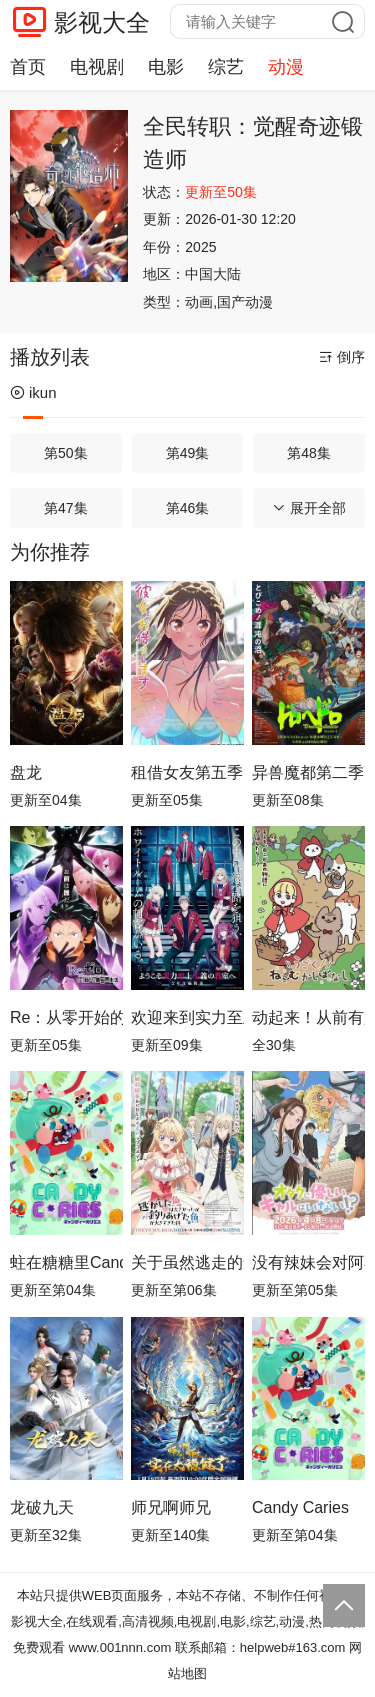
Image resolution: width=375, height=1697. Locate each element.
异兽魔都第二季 (308, 772)
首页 (28, 67)
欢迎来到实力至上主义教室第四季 (187, 1017)
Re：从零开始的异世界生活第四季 (66, 1017)
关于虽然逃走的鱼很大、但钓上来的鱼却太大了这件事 (187, 1262)
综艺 (226, 67)
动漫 (286, 67)
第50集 (66, 453)
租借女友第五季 (187, 772)
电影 (166, 67)
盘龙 (26, 772)
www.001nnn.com (120, 1647)
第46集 (188, 508)
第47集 (66, 508)
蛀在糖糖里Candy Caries (66, 1262)
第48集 (309, 453)
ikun (33, 392)
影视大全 (102, 22)
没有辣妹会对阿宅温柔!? (308, 1262)
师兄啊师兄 (171, 1507)
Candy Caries (300, 1507)
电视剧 (97, 67)
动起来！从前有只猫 (308, 1017)
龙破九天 (42, 1507)
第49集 (188, 453)
